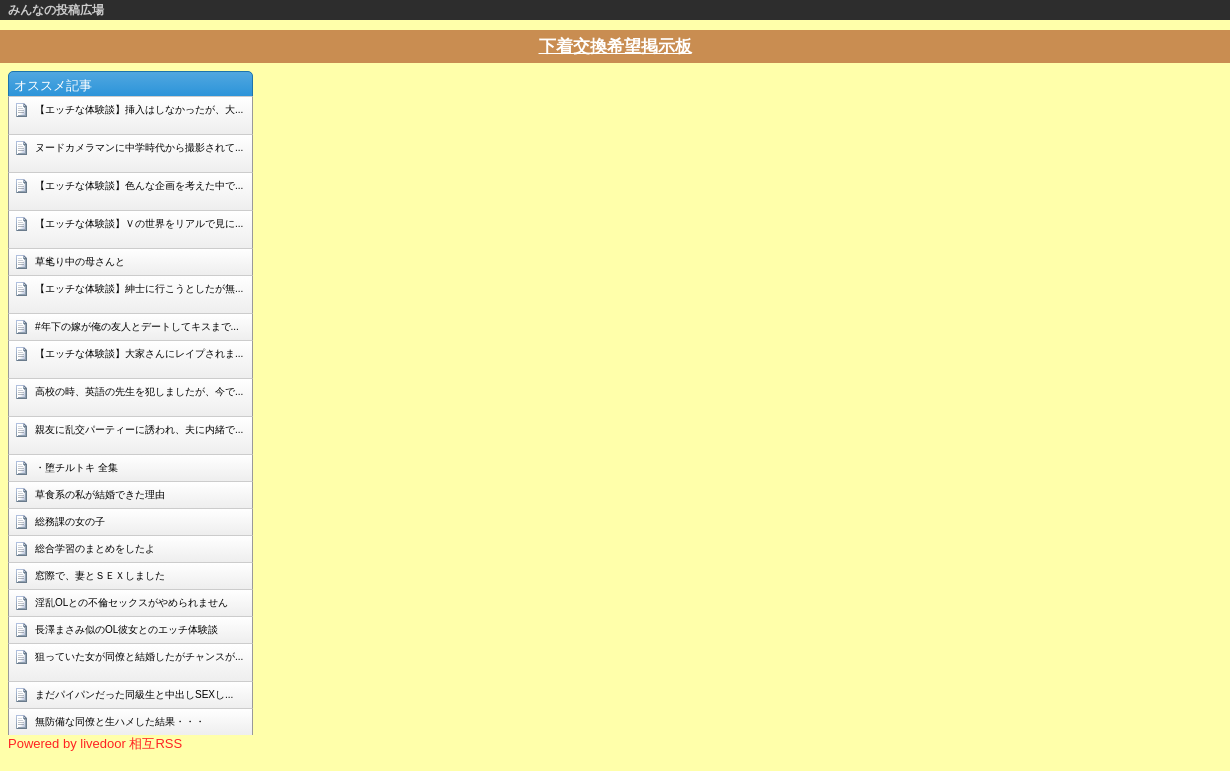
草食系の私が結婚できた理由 (100, 494)
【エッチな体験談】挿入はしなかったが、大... (139, 109)
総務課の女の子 (70, 521)
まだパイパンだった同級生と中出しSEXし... (134, 694)
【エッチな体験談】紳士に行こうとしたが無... (139, 288)
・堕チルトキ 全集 (76, 467)
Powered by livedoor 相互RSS (95, 743)
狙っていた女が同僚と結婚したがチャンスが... (139, 656)
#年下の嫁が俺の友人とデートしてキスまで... (137, 326)
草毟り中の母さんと (80, 261)
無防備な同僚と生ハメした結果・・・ (120, 721)
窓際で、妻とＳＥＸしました (100, 575)
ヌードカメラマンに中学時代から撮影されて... (139, 147)
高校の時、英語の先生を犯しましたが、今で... (139, 391)
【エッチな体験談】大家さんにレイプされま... (139, 353)
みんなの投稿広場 (56, 10)
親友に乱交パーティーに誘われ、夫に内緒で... (139, 429)
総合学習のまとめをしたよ (95, 548)
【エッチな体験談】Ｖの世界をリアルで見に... (139, 223)
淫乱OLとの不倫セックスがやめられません (131, 602)
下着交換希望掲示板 (615, 46)
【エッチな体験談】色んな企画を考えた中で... (139, 185)
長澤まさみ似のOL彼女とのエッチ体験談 (126, 629)
